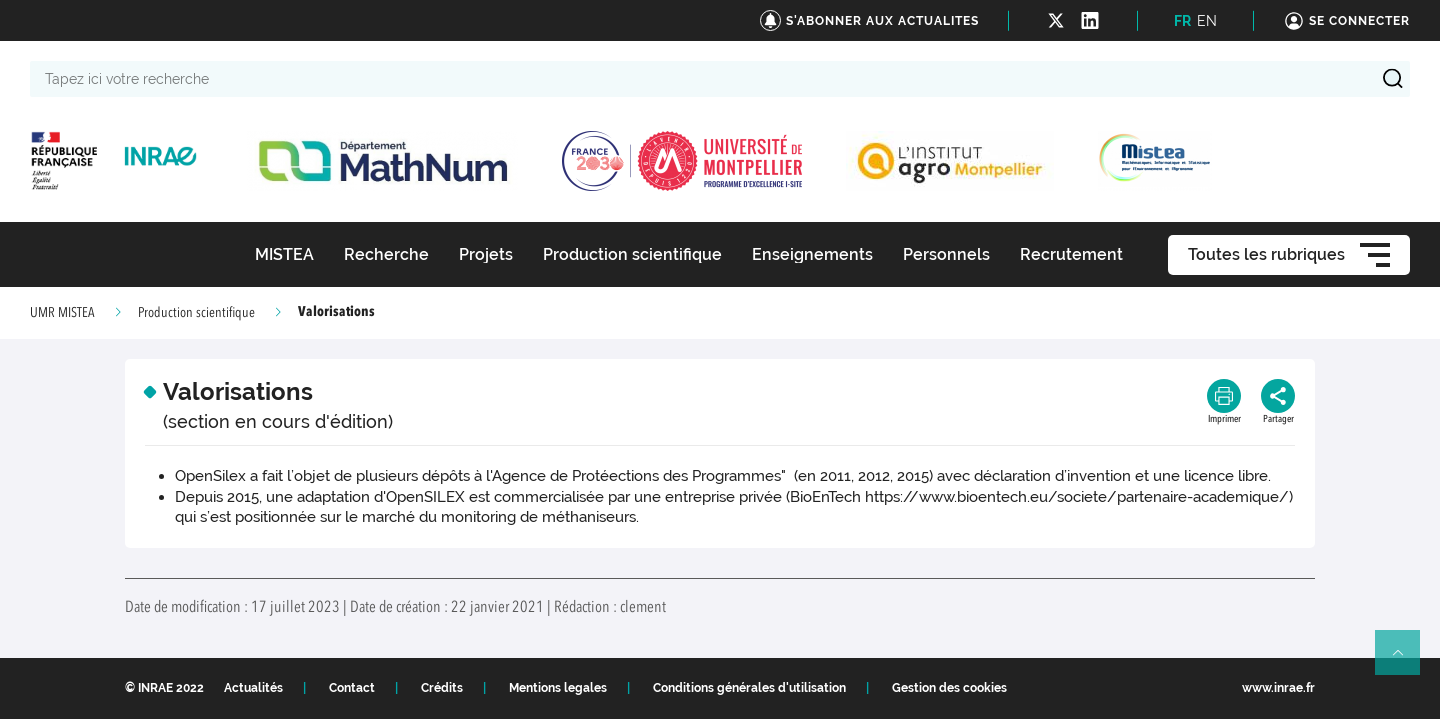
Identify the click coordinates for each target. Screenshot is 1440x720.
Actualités (253, 688)
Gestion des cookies (949, 688)
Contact (352, 688)
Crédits (442, 688)
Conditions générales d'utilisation (749, 688)
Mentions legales (558, 688)
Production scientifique (196, 313)
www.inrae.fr (1278, 688)
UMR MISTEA (62, 313)
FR (1182, 21)
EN (1207, 21)
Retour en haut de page (1406, 661)
